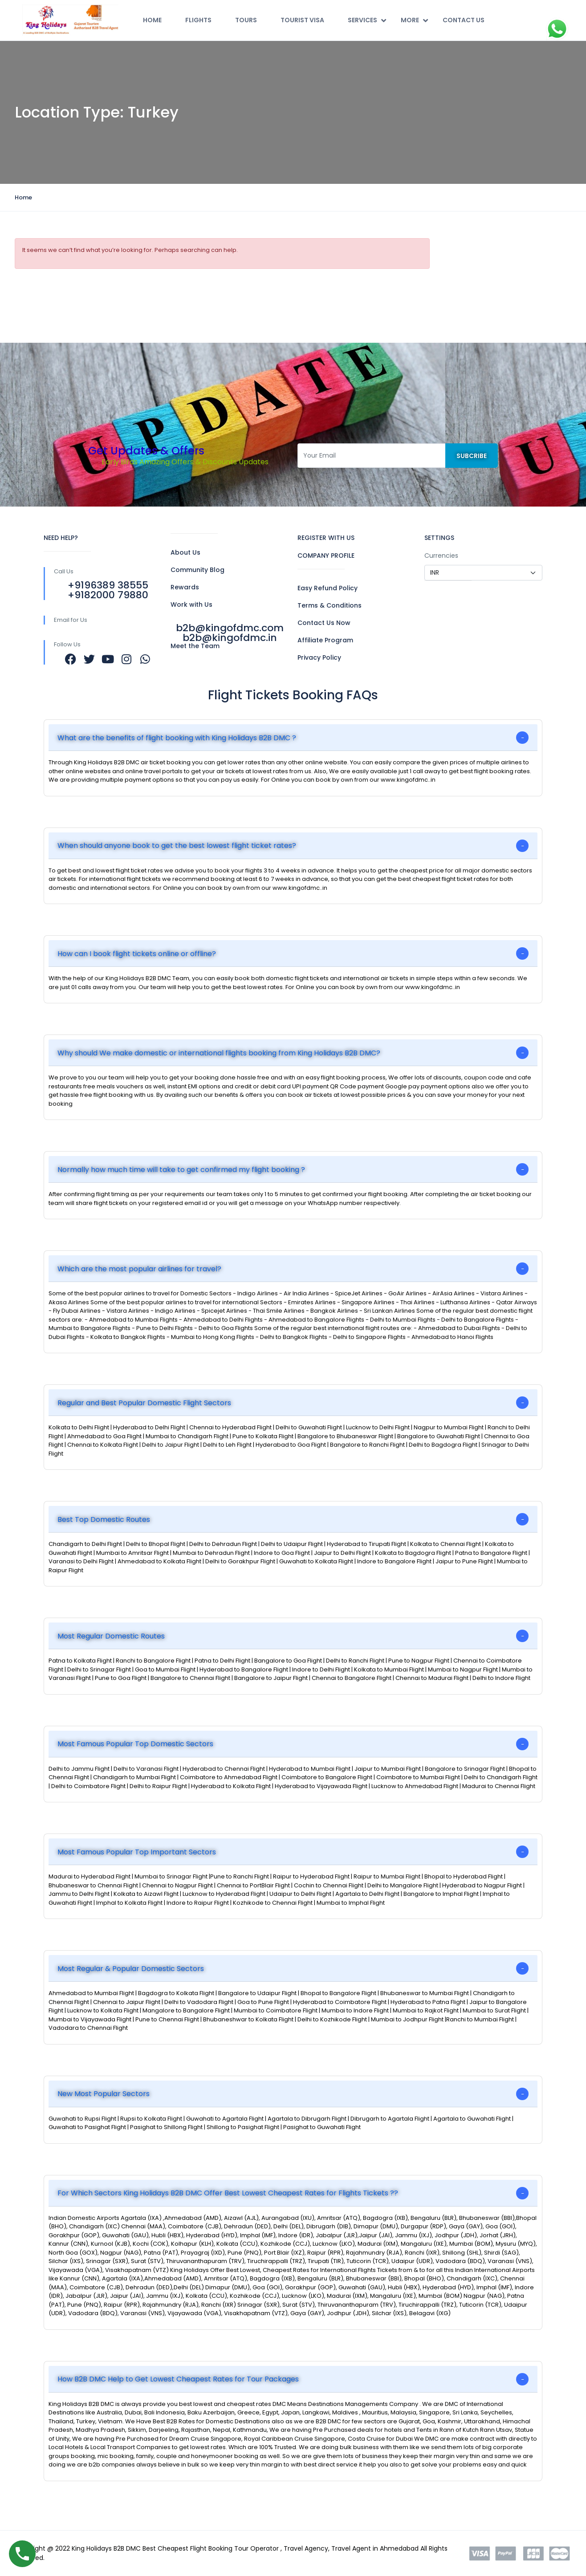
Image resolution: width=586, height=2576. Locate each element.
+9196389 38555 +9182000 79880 (108, 590)
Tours (246, 20)
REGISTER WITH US (325, 537)
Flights (198, 20)
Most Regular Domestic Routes (111, 1636)
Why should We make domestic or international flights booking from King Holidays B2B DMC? (218, 1053)
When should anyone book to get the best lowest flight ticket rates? (176, 845)
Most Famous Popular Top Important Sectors (136, 1852)
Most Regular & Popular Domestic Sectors (130, 1968)
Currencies (441, 555)
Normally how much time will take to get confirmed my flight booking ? (181, 1169)
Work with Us (191, 604)
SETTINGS (439, 537)
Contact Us (463, 20)
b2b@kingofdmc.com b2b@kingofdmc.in (230, 633)
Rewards (185, 587)
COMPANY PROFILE (325, 555)
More (414, 20)
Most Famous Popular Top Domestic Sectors (135, 1744)
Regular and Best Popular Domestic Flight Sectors (144, 1403)
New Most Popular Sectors (103, 2094)
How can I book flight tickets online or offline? (136, 954)
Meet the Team (195, 645)
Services (367, 20)
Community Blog (197, 569)
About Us (185, 552)
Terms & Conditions (329, 605)
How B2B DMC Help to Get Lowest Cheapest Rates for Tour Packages (178, 2379)
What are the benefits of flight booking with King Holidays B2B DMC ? (176, 738)
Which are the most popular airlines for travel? (139, 1269)
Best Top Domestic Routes (103, 1519)
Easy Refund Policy (327, 588)
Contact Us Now (323, 622)
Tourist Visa (302, 20)
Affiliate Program (325, 640)
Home (152, 20)
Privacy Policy (319, 657)
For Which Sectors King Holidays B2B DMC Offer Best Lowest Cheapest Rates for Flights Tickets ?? (227, 2193)
